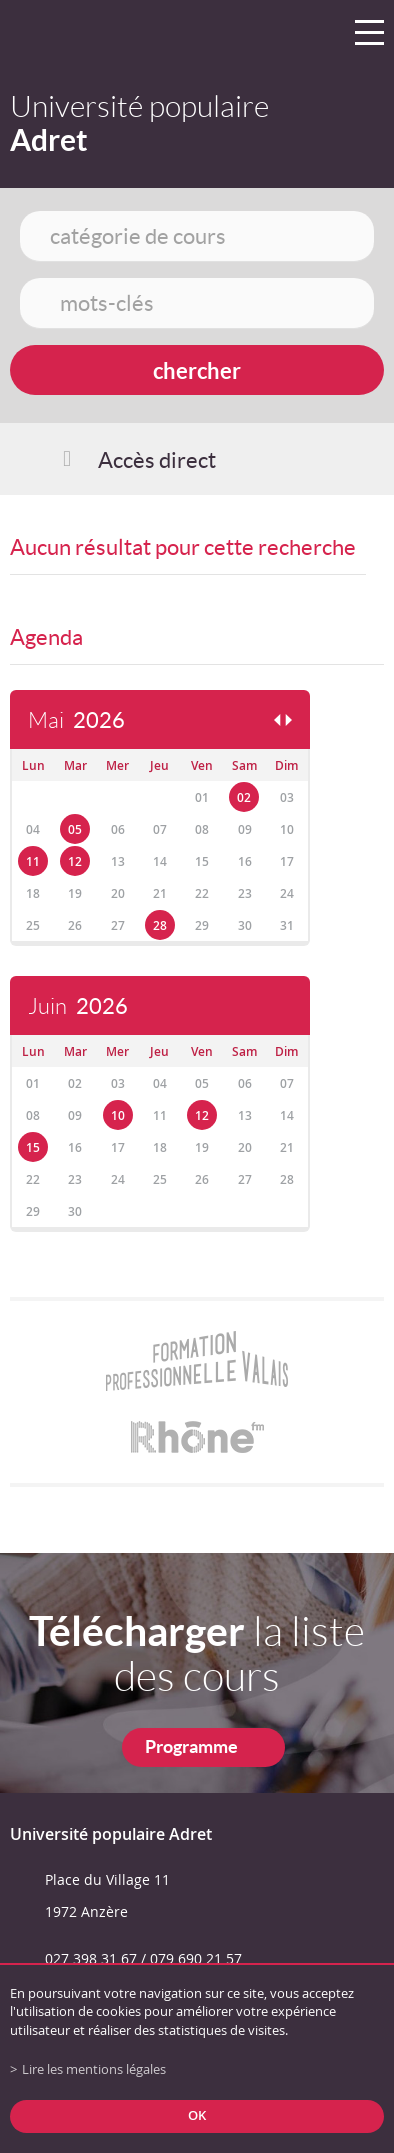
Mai (76, 720)
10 (118, 1115)
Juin (78, 1006)
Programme (191, 1746)
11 (33, 861)
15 (33, 1147)
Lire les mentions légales (94, 2069)
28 (160, 925)
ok (197, 2115)
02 (244, 797)
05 (75, 829)
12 (75, 861)
